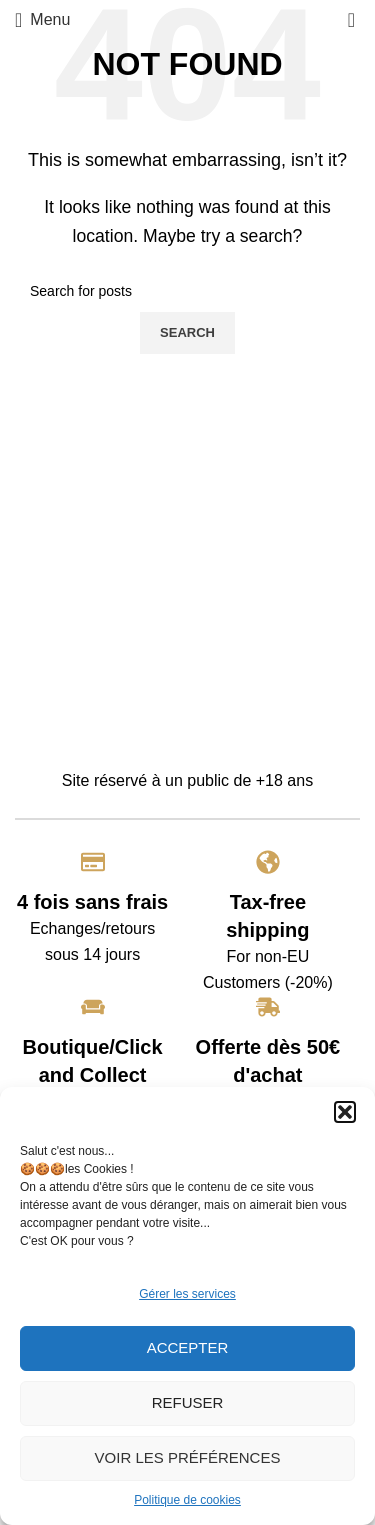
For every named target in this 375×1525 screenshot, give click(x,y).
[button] (345, 1112)
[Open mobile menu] (42, 20)
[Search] (187, 291)
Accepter (188, 1347)
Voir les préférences (188, 1457)
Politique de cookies (187, 1500)
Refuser (188, 1402)
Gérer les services (187, 1294)
